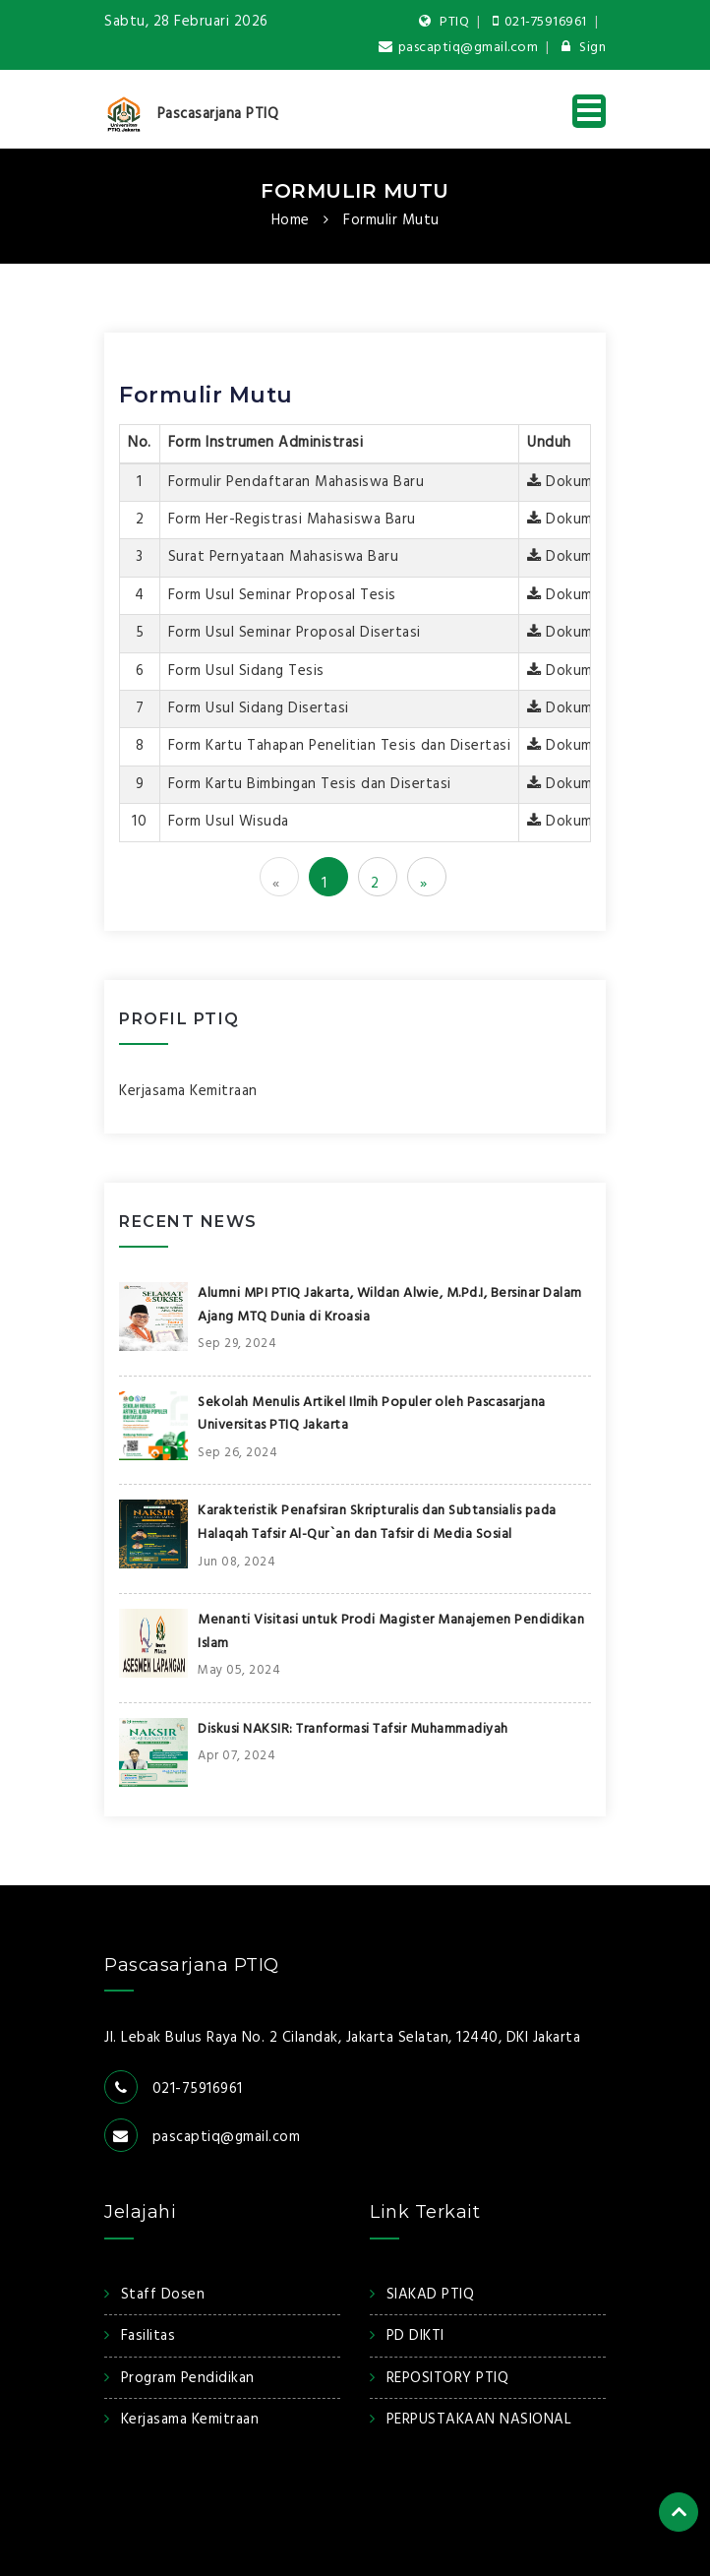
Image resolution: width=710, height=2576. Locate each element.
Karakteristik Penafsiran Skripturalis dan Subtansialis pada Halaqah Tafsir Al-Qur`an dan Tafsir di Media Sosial (377, 1523)
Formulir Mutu (355, 191)
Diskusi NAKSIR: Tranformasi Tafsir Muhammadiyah (353, 1729)
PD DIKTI (415, 2336)
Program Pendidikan (188, 2378)
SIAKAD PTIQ (430, 2294)
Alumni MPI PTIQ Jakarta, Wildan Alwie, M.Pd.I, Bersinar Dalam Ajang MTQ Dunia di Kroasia (390, 1305)
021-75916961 (540, 22)
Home (290, 220)
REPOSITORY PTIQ (447, 2378)
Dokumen (568, 482)
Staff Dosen (163, 2294)
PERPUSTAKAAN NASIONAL (479, 2419)
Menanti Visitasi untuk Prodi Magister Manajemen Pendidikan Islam (391, 1632)
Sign (584, 47)
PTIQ (444, 22)
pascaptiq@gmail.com (458, 47)
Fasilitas (148, 2336)
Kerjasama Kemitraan (188, 1091)
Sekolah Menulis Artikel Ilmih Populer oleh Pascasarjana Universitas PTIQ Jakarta (372, 1414)
